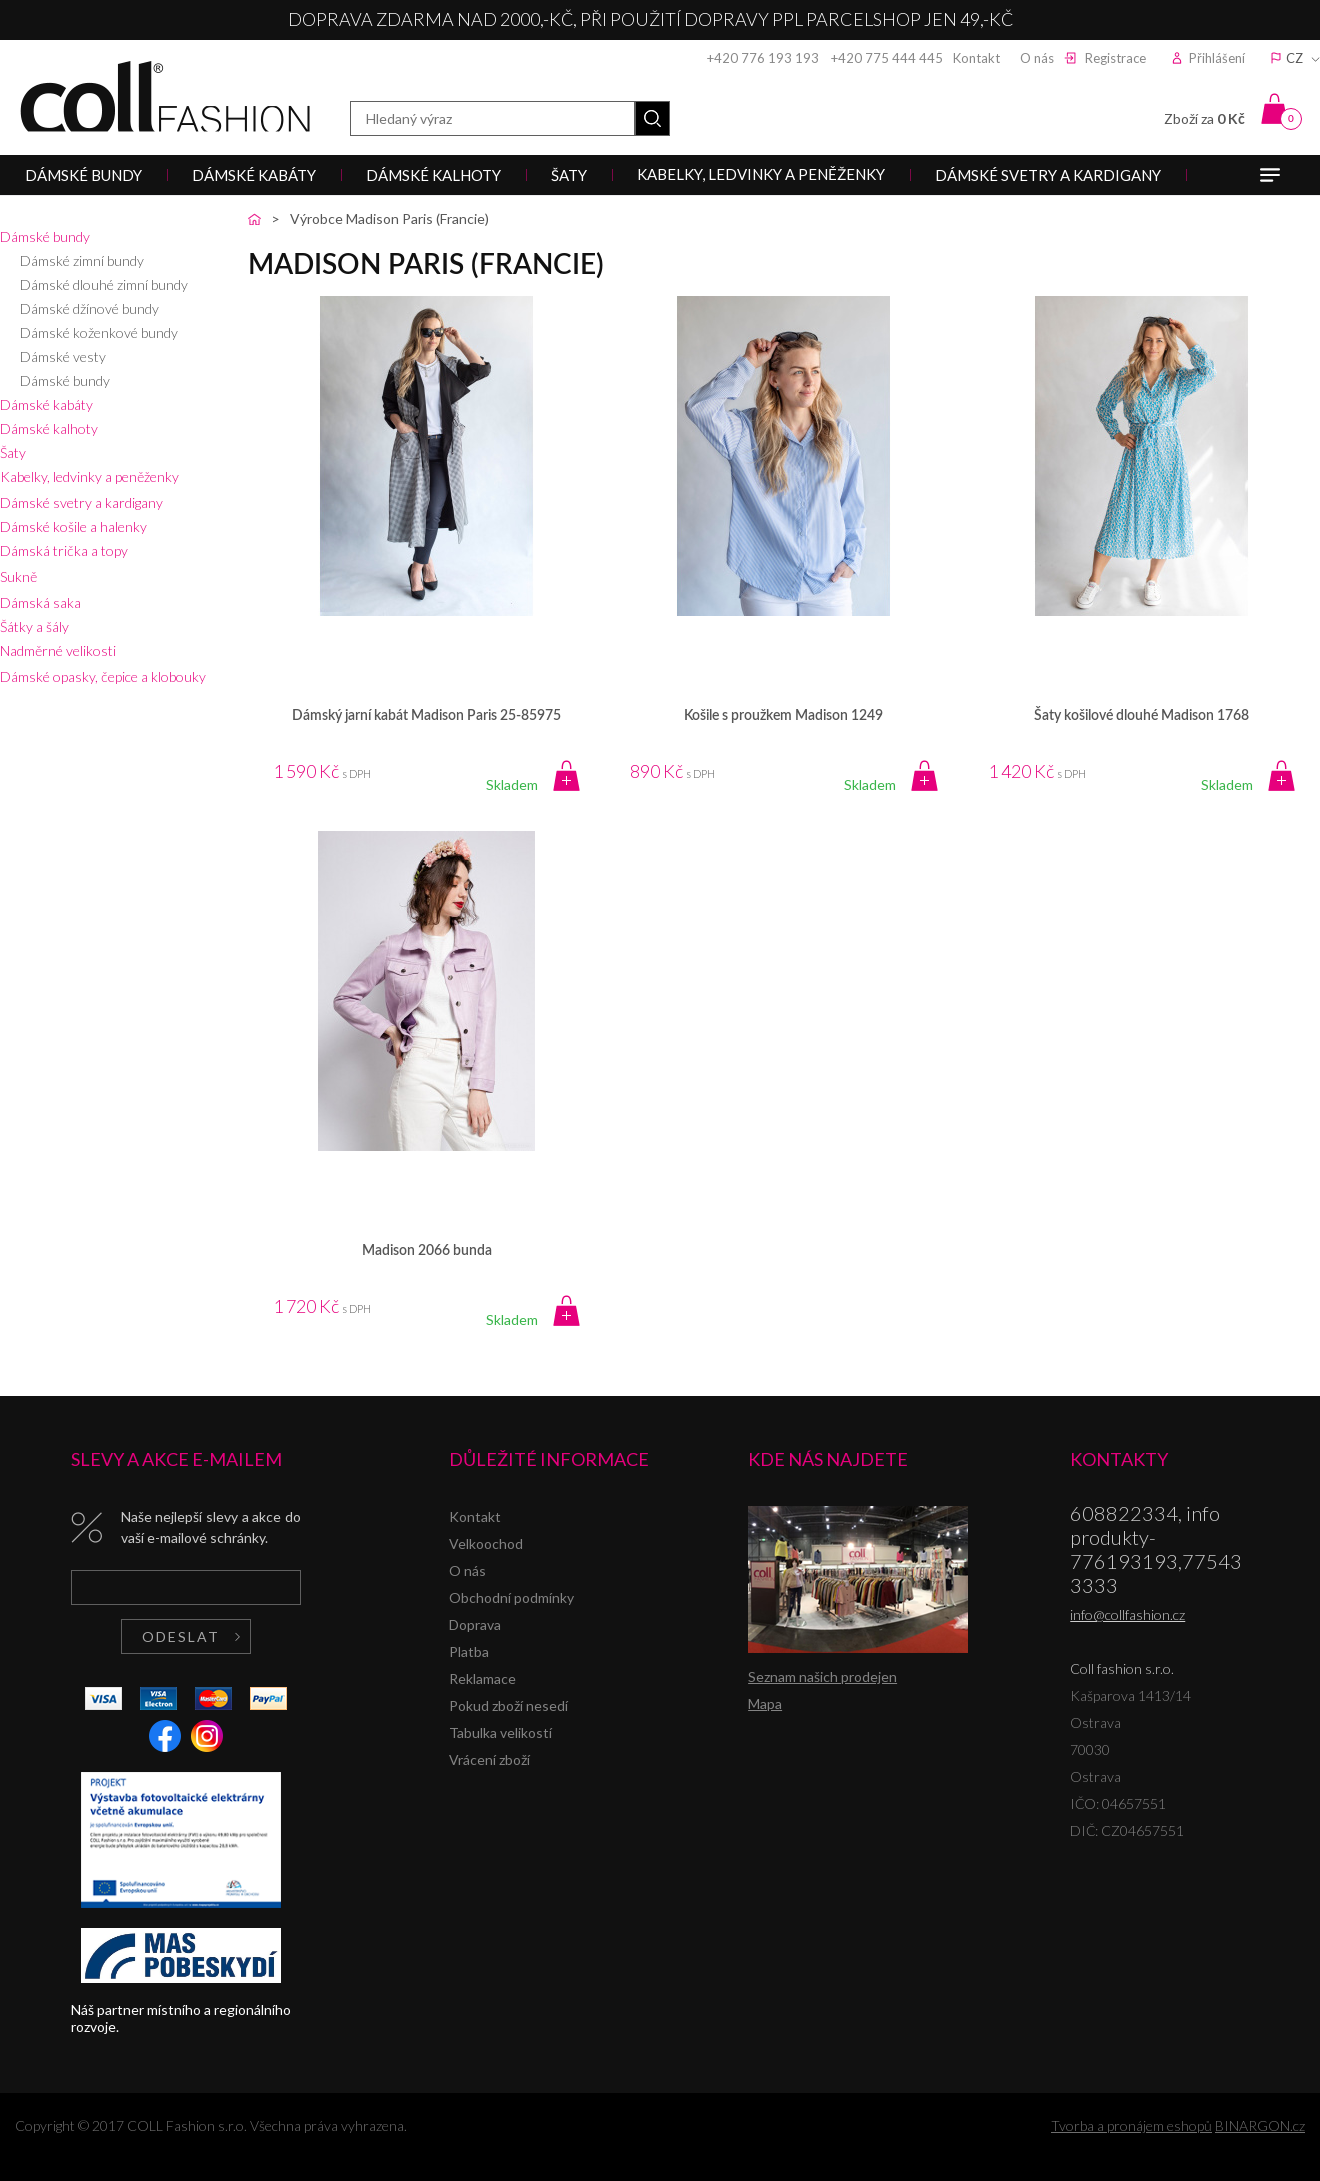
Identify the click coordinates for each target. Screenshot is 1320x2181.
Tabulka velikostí (500, 1732)
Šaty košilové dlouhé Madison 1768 (1141, 716)
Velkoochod (486, 1543)
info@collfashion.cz (1127, 1614)
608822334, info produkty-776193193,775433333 (1156, 1549)
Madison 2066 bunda (427, 1251)
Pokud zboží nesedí (508, 1705)
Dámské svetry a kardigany (81, 502)
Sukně (18, 576)
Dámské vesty (63, 356)
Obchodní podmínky (511, 1597)
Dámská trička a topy (64, 550)
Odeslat (181, 1636)
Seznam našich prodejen (822, 1676)
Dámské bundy (45, 236)
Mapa (765, 1703)
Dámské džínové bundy (89, 308)
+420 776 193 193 (763, 58)
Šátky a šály (34, 626)
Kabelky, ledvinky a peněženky (89, 476)
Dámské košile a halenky (73, 526)
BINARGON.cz (1260, 2125)
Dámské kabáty (46, 404)
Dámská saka (40, 602)
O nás (1037, 58)
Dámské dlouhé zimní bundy (104, 284)
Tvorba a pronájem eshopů (1131, 2125)
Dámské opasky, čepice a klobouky (103, 676)
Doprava (475, 1624)
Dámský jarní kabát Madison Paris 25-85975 (426, 716)
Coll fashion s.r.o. (165, 96)
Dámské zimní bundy (82, 260)
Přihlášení (1217, 58)
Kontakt (976, 58)
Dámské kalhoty (49, 428)
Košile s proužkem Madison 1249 (783, 716)
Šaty (13, 452)
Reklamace (482, 1678)
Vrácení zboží (489, 1759)
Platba (469, 1651)
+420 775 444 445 (887, 58)
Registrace (1115, 58)
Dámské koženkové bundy (99, 332)
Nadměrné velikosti (58, 650)
